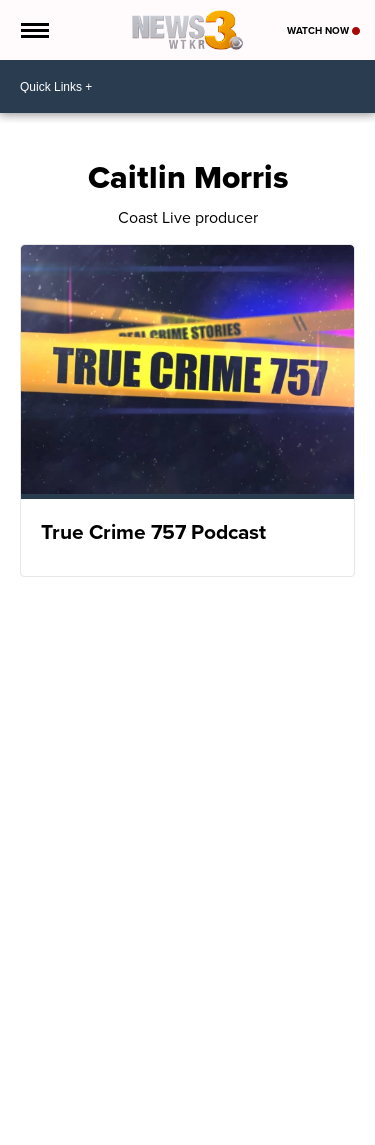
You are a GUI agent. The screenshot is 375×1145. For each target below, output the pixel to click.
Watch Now (323, 30)
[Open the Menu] (33, 30)
